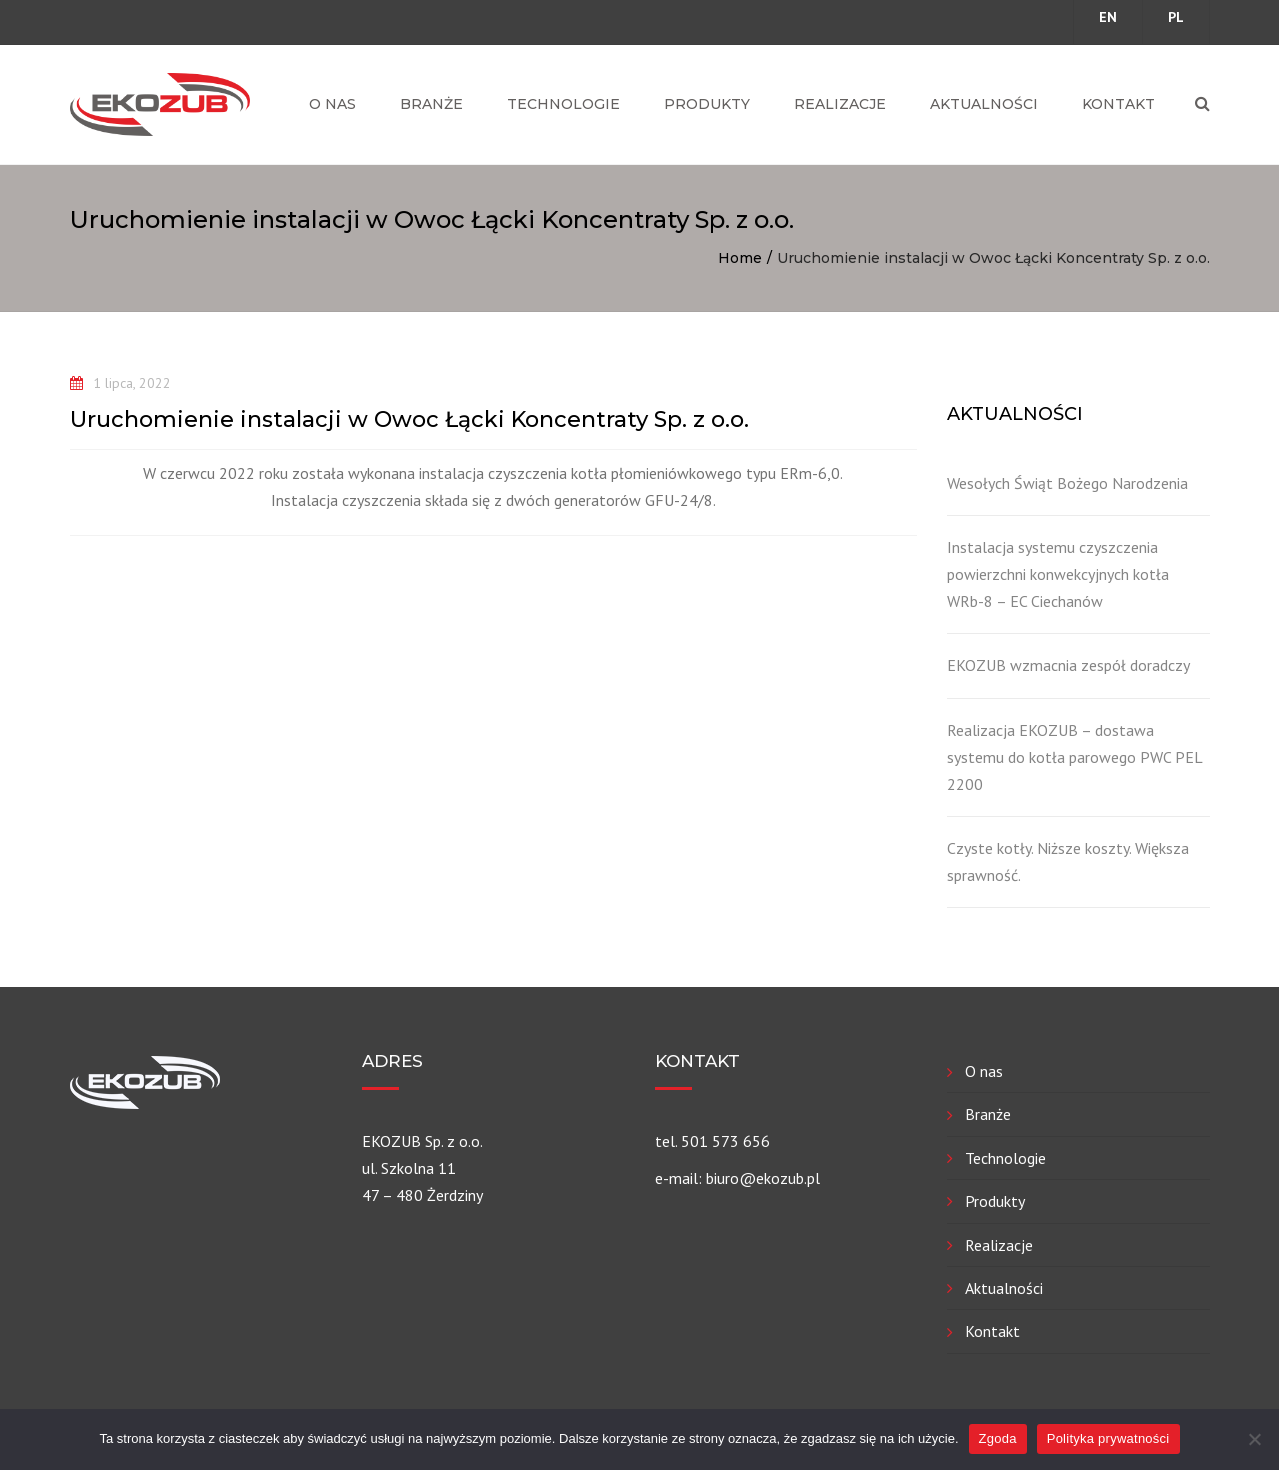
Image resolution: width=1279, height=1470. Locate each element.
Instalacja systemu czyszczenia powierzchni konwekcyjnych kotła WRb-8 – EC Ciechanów (1058, 574)
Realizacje (840, 104)
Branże (431, 104)
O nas (332, 104)
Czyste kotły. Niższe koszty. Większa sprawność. (1068, 861)
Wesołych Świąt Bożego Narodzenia (1067, 483)
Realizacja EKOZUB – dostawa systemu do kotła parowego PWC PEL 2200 (1074, 757)
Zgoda (998, 1438)
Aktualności (984, 104)
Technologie (563, 104)
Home (740, 258)
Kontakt (1118, 104)
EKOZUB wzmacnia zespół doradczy (1068, 665)
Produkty (707, 104)
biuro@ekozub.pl (763, 1178)
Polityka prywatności (1108, 1438)
